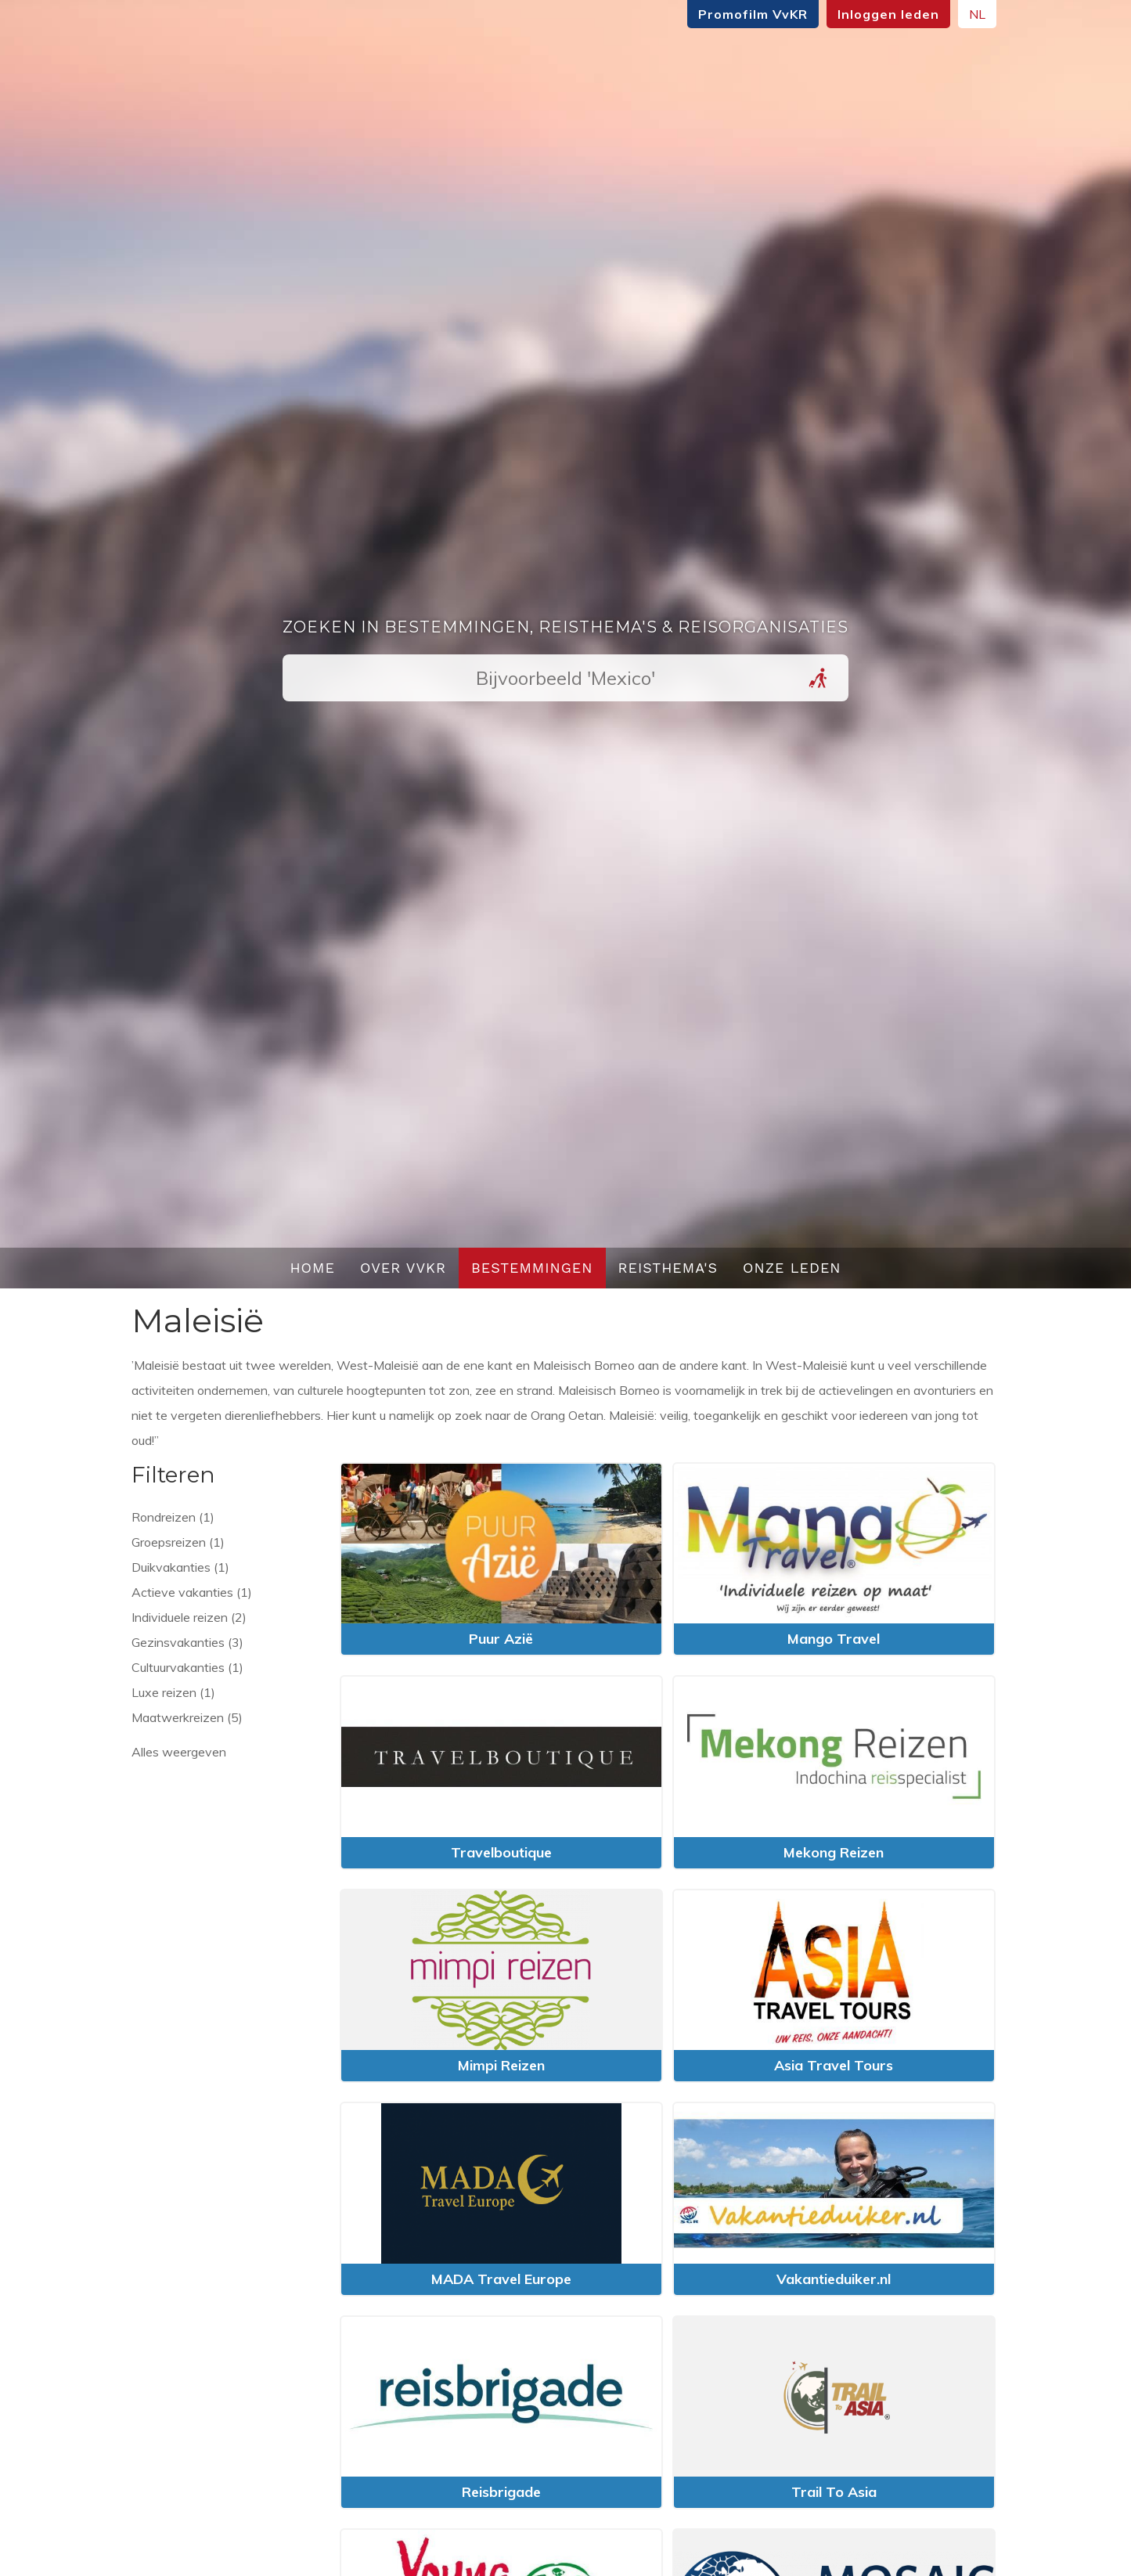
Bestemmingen (532, 1267)
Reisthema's (668, 1267)
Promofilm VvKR (753, 14)
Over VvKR (403, 1267)
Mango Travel (833, 1639)
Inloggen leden (888, 14)
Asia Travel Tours (833, 2065)
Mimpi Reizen (501, 2065)
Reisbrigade (501, 2492)
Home (312, 1267)
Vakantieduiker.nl (833, 2279)
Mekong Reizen (833, 1852)
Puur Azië (501, 1639)
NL (977, 14)
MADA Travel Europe (501, 2279)
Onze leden (792, 1267)
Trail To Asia (834, 2492)
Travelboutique (501, 1852)
